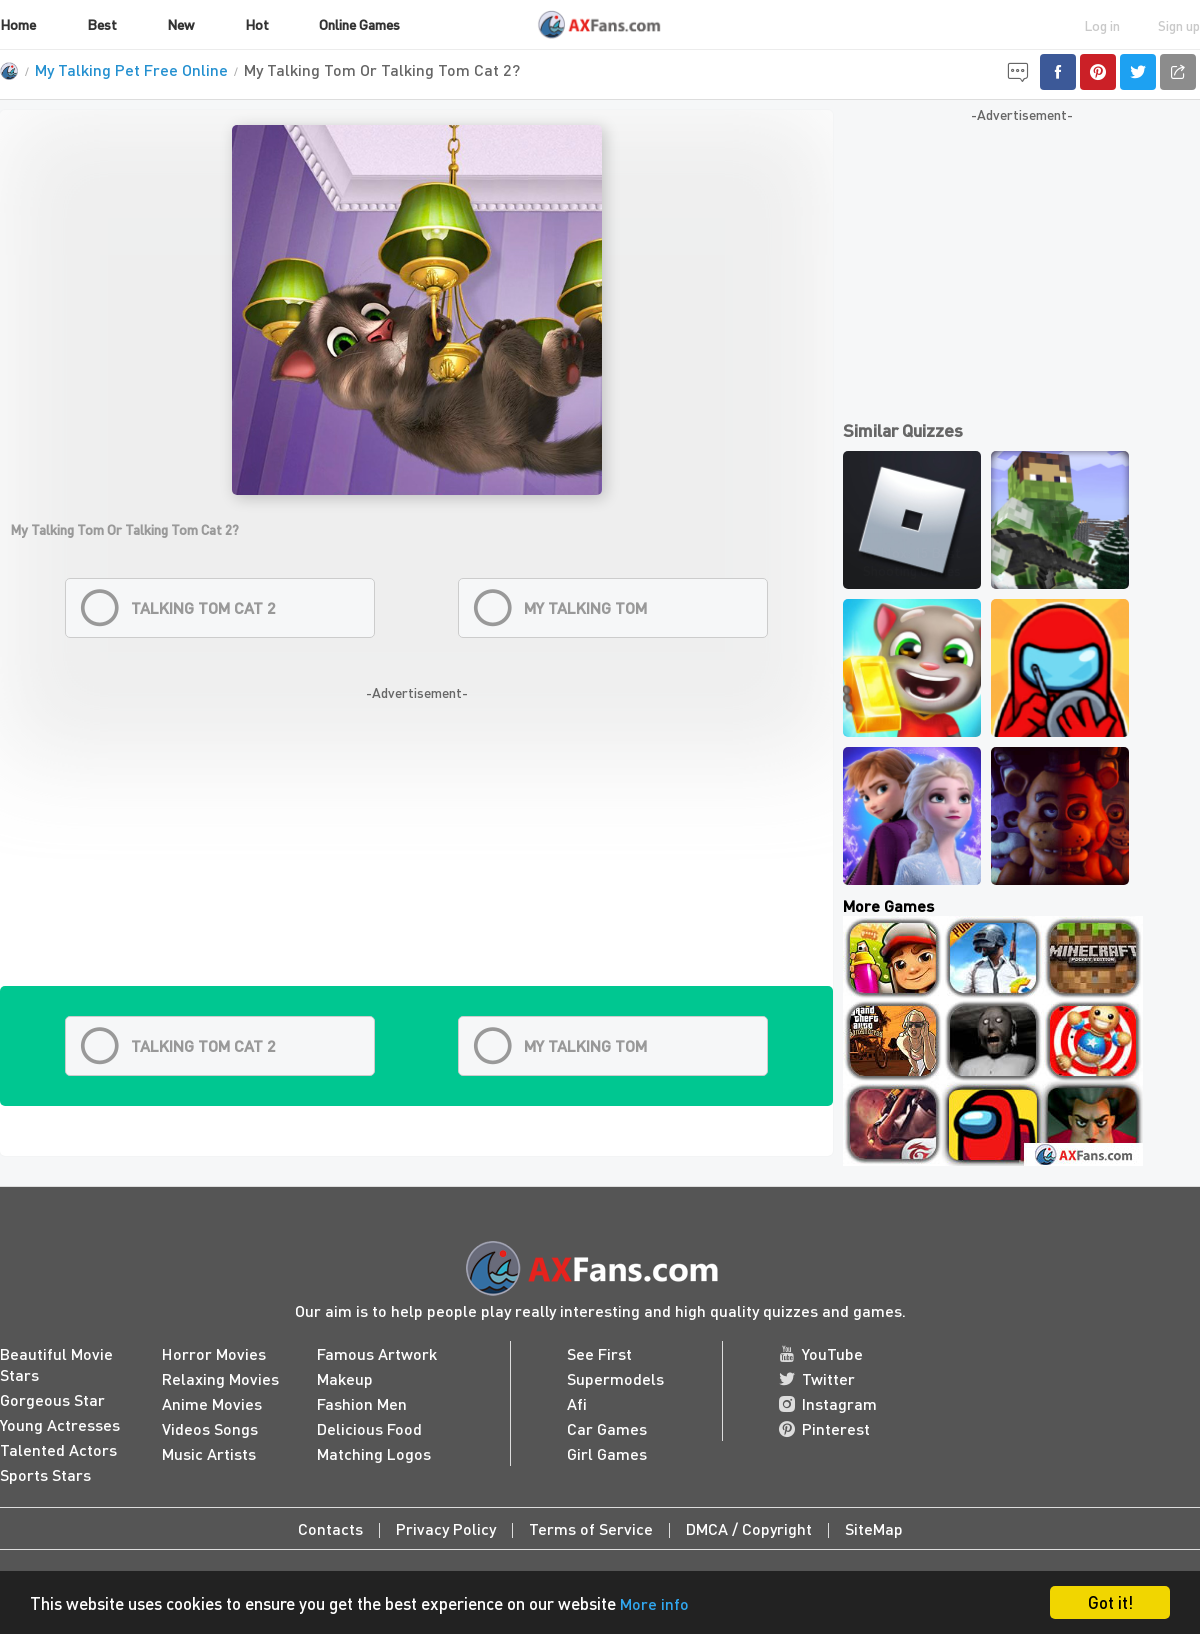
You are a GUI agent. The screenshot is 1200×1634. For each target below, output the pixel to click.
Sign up (1179, 25)
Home (18, 24)
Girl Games (607, 1453)
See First (599, 1353)
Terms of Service (591, 1528)
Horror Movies (214, 1353)
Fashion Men (362, 1403)
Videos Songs (210, 1428)
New (180, 24)
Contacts (330, 1528)
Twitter (817, 1378)
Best (102, 24)
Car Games (607, 1428)
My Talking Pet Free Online (131, 69)
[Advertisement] (416, 846)
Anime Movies (212, 1403)
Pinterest (824, 1428)
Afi (577, 1403)
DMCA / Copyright (749, 1528)
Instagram (828, 1403)
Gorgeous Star (52, 1399)
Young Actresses (60, 1424)
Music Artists (209, 1453)
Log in (1102, 25)
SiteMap (874, 1528)
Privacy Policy (446, 1528)
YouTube (821, 1353)
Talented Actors (58, 1449)
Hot (257, 24)
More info (654, 1603)
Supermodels (615, 1378)
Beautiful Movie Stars (56, 1364)
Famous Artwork (377, 1353)
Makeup (345, 1378)
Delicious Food (369, 1428)
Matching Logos (374, 1453)
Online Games (359, 24)
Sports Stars (45, 1474)
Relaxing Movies (220, 1378)
